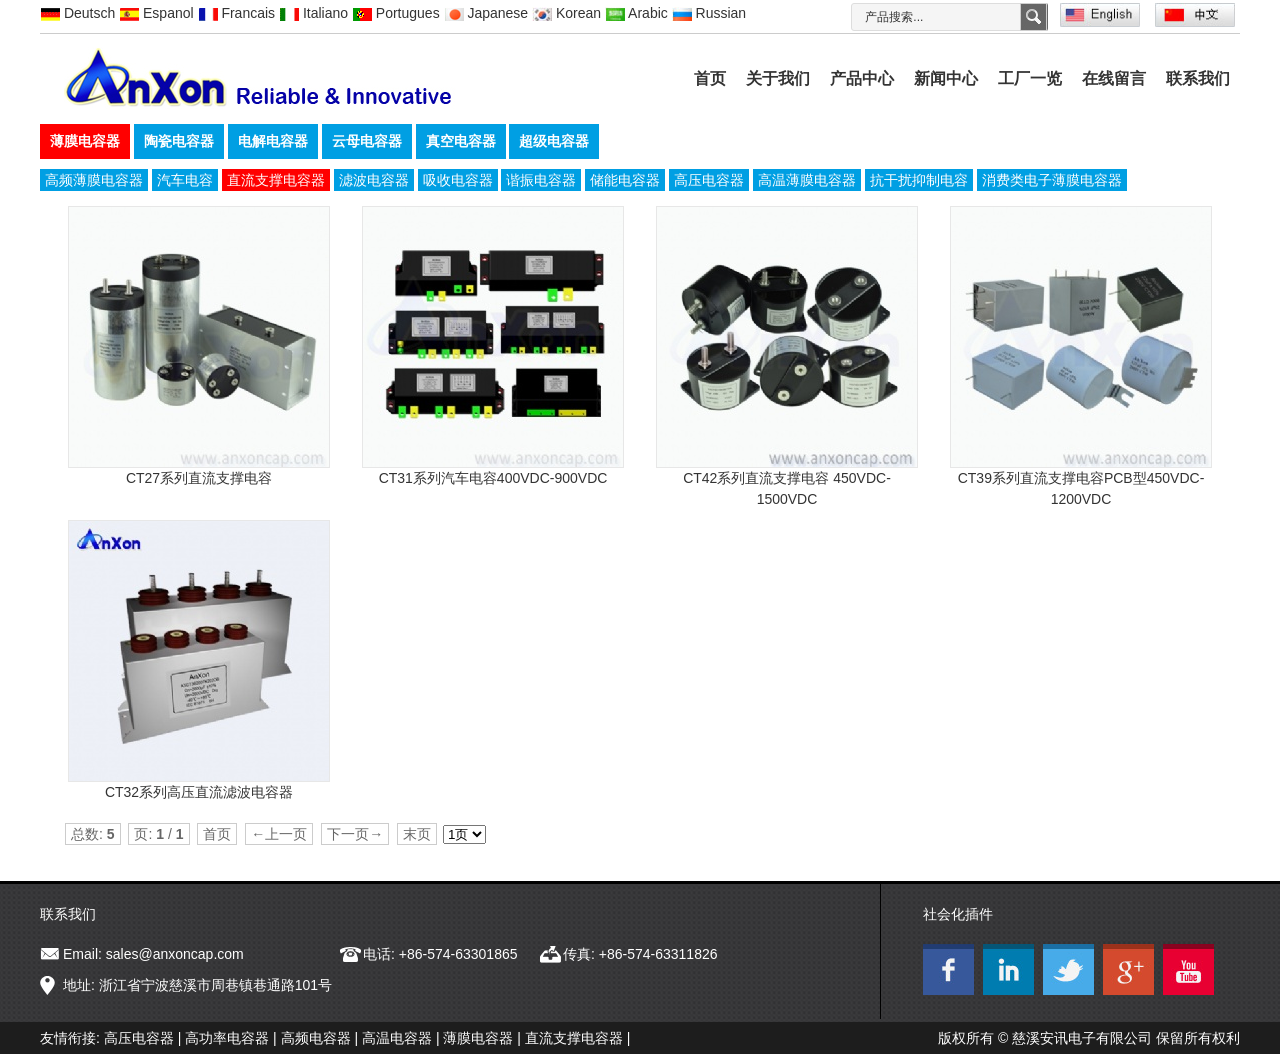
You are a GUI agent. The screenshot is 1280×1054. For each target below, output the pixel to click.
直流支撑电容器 (276, 180)
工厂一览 (1030, 78)
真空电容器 (461, 141)
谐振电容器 (541, 180)
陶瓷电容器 (179, 141)
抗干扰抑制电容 (919, 180)
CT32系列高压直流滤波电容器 (199, 792)
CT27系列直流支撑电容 (199, 478)
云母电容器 (367, 141)
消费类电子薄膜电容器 (1052, 180)
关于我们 (778, 78)
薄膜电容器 (85, 141)
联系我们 (1198, 78)
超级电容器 (554, 141)
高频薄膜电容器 (94, 180)
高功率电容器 (227, 1038)
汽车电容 (185, 180)
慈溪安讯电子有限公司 (1082, 1038)
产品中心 (862, 78)
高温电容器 (397, 1038)
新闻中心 (946, 78)
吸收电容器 (458, 180)
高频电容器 (316, 1038)
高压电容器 (709, 180)
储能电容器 (625, 180)
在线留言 (1114, 78)
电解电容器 (273, 141)
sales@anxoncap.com (175, 954)
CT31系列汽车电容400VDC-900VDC (493, 478)
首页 (710, 78)
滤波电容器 (374, 180)
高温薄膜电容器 (807, 180)
